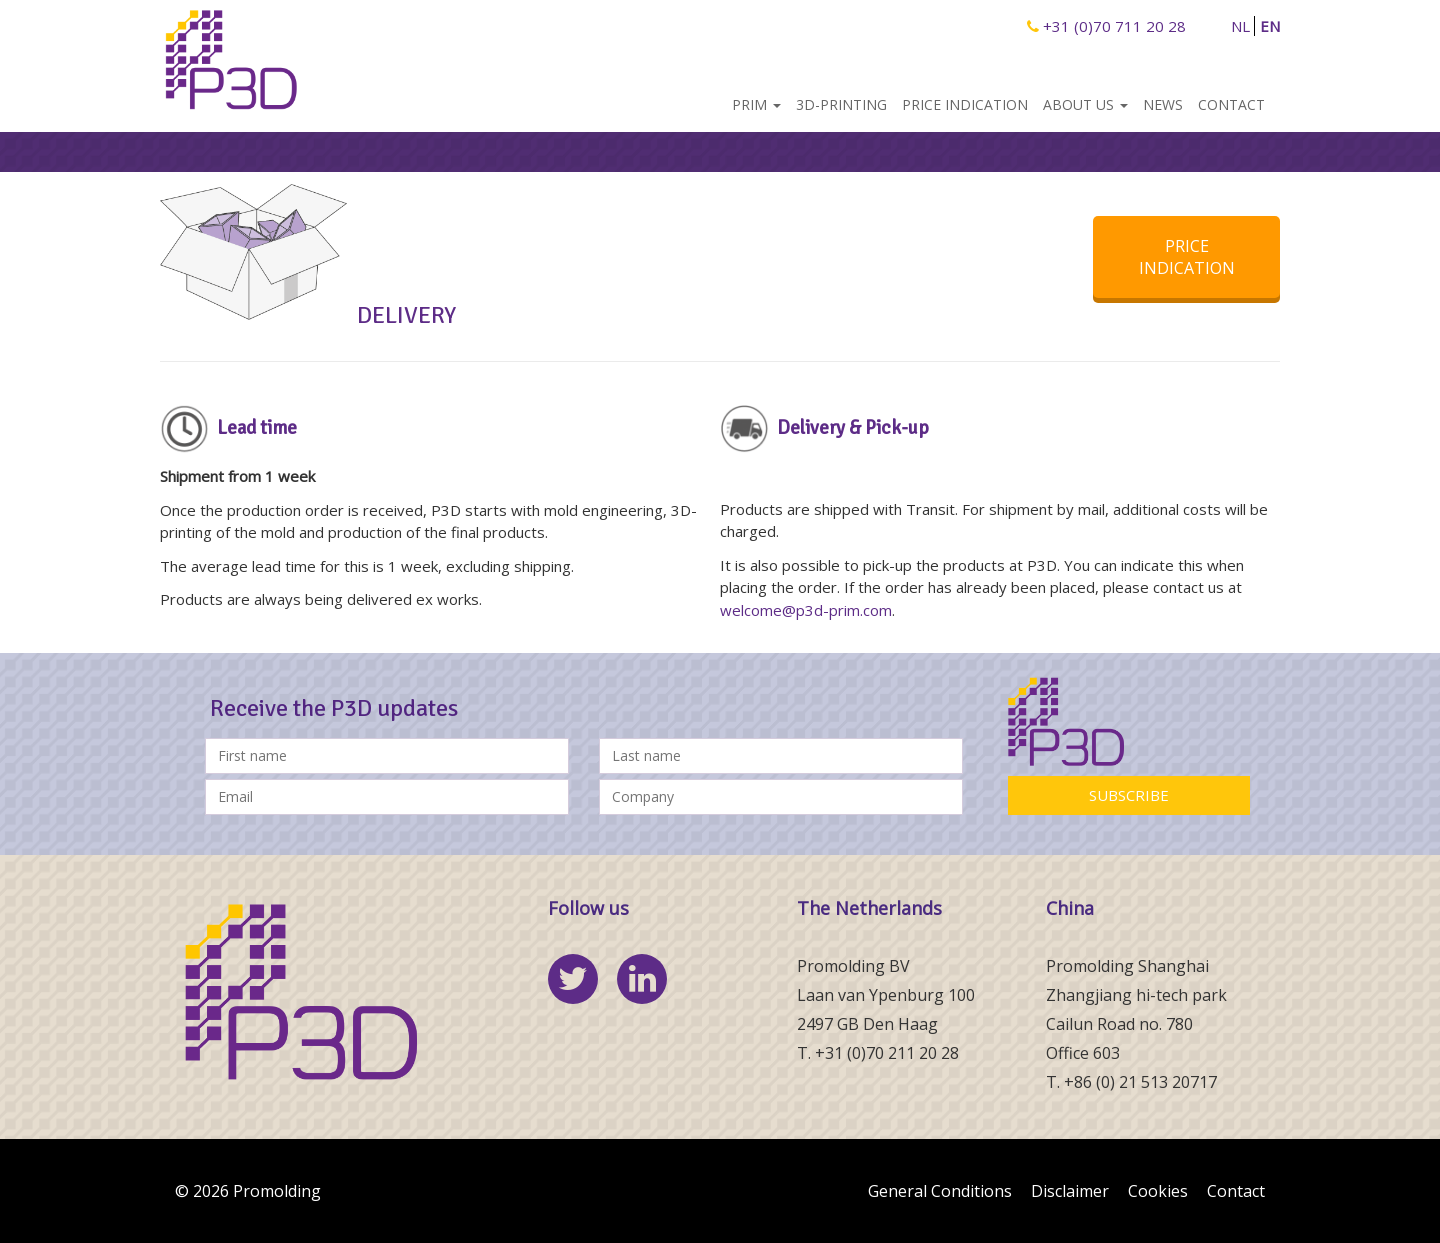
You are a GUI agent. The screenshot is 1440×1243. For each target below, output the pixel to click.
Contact (1231, 104)
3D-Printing (841, 104)
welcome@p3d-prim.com (806, 610)
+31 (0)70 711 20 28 (1106, 26)
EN (1270, 26)
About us (1085, 104)
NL (1240, 26)
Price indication (965, 104)
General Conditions (940, 1191)
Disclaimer (1070, 1191)
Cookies (1158, 1191)
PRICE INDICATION (1187, 257)
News (1163, 104)
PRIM (756, 104)
